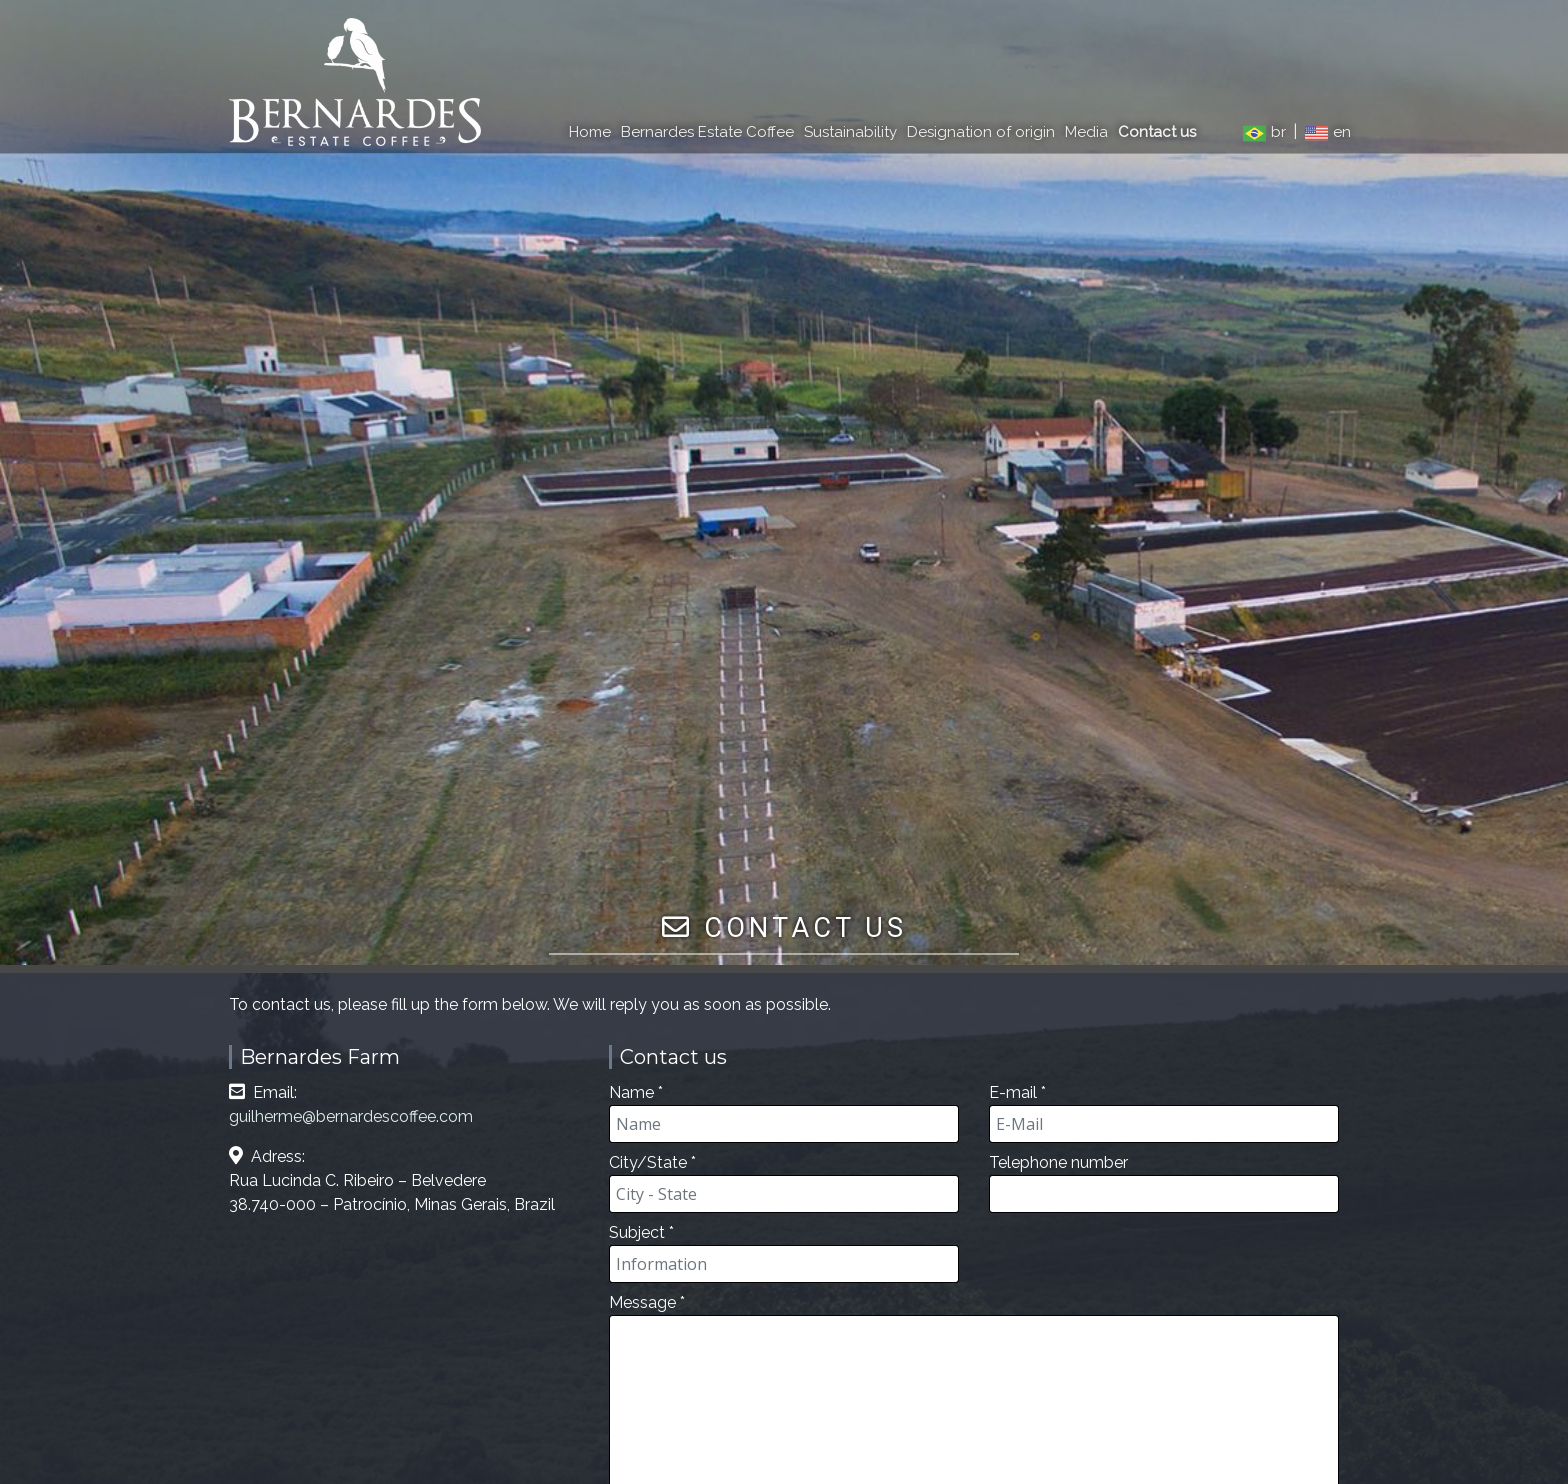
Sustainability (850, 131)
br (1266, 131)
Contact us (1157, 131)
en (1327, 131)
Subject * (784, 1253)
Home (590, 131)
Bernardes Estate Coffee (707, 131)
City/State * (784, 1183)
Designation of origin (981, 131)
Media (1086, 131)
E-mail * (1164, 1113)
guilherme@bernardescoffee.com (351, 1116)
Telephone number (1164, 1183)
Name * (784, 1113)
